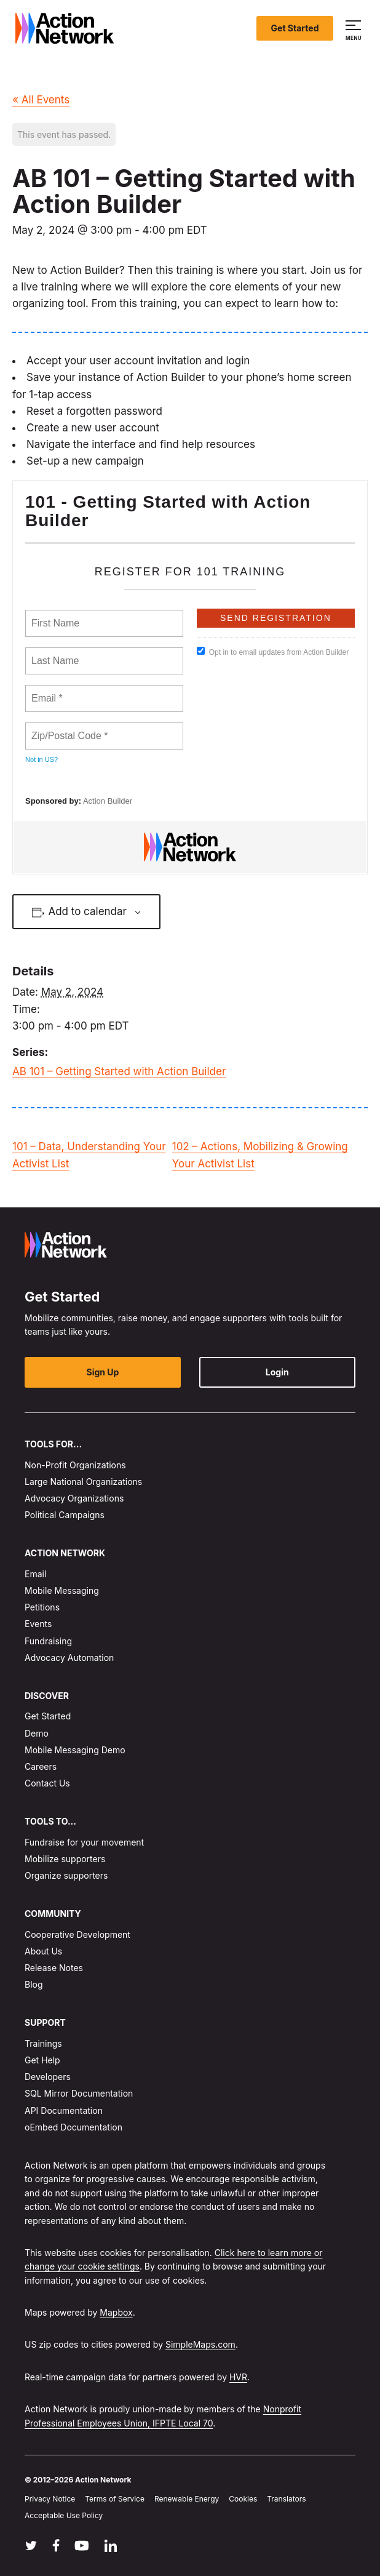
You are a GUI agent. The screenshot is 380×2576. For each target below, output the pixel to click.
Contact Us (47, 1783)
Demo (37, 1732)
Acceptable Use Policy (64, 2515)
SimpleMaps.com (200, 2344)
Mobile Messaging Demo (75, 1749)
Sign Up (103, 1372)
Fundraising (48, 1640)
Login (277, 1372)
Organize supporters (66, 1875)
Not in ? (41, 759)
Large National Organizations (83, 1481)
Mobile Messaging (62, 1590)
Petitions (42, 1607)
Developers (48, 2076)
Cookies (243, 2498)
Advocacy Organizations (74, 1498)
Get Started (295, 28)
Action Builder (107, 801)
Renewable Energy (186, 2498)
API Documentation (64, 2110)
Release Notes (54, 1967)
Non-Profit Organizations (75, 1464)
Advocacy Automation (69, 1657)
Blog (34, 1984)
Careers (41, 1766)
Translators (286, 2498)
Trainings (43, 2043)
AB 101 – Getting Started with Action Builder (119, 1071)
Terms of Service (114, 2498)
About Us (43, 1951)
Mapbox (116, 2312)
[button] (355, 28)
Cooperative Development (77, 1934)
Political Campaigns (65, 1515)
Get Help (42, 2060)
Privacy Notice (50, 2498)
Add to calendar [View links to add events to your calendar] (87, 911)
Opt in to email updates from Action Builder (273, 652)
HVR (238, 2377)
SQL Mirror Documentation (79, 2093)
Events (38, 1623)
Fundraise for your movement (84, 1841)
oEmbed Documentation (73, 2126)
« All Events (40, 100)
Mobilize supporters (65, 1859)
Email (35, 1574)
